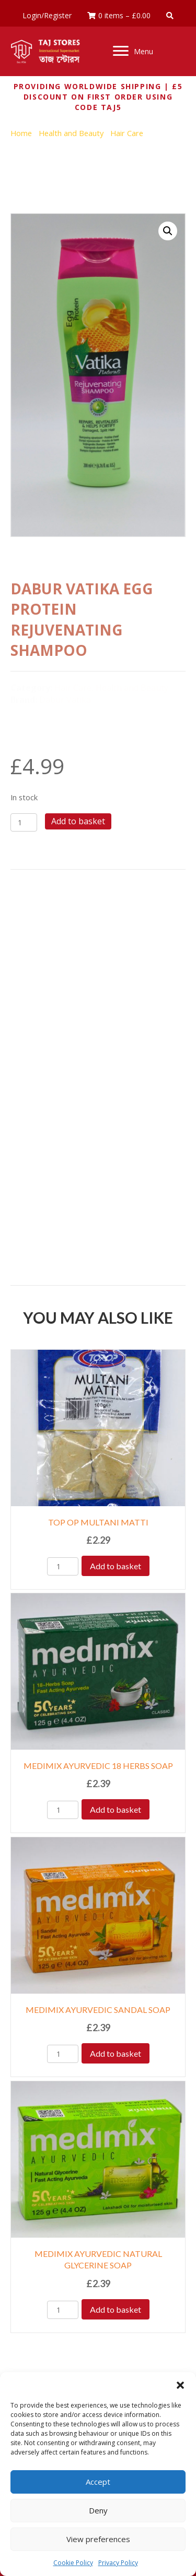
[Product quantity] (23, 822)
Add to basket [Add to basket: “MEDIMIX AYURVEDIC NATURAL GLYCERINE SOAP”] (115, 2309)
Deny (98, 2510)
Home (21, 133)
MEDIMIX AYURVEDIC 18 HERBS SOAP (98, 1766)
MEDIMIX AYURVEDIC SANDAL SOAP (98, 2010)
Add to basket (78, 821)
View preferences (98, 2539)
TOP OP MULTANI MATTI (98, 1522)
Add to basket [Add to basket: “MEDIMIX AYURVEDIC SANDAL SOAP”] (115, 2053)
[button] (180, 2385)
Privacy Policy (118, 2562)
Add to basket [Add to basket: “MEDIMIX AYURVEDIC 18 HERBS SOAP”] (115, 1809)
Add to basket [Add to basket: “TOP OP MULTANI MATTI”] (115, 1566)
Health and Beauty (71, 133)
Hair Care (126, 133)
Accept (98, 2481)
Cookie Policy (73, 2562)
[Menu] (133, 51)
